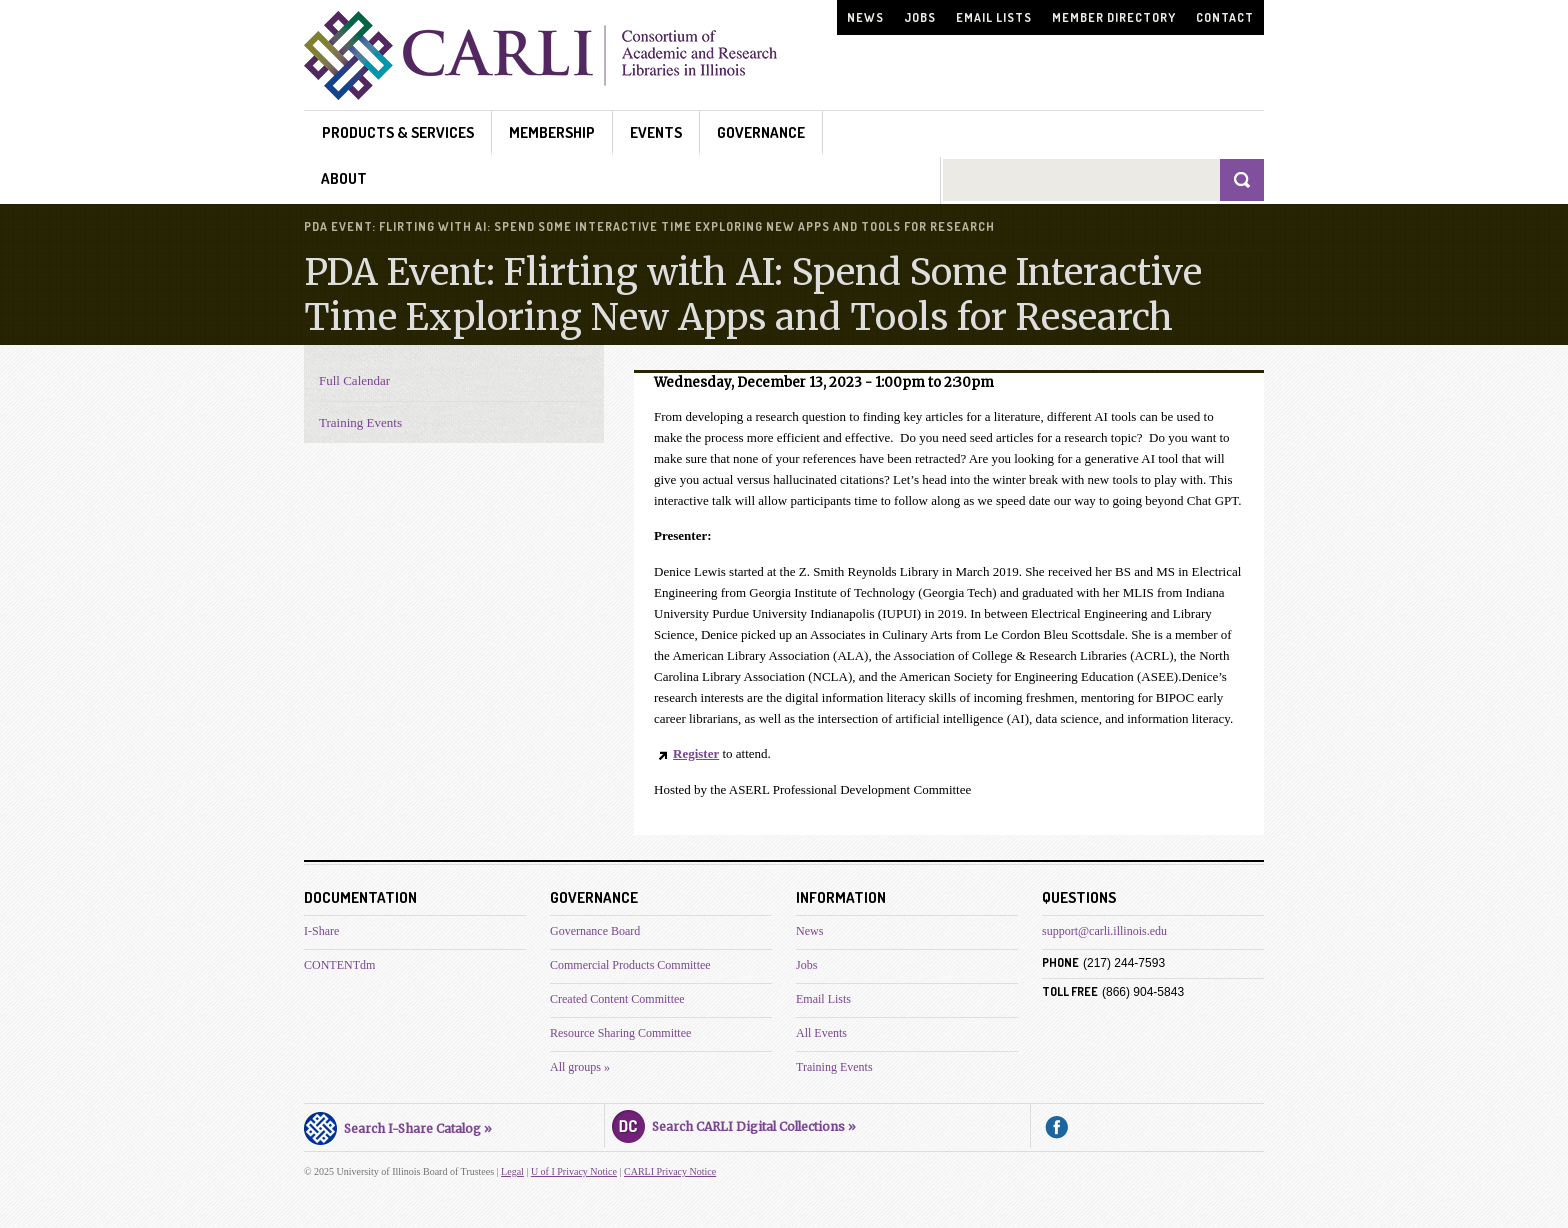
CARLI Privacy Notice (670, 1171)
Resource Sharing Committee (620, 1033)
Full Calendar (354, 380)
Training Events (360, 422)
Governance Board (595, 931)
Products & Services (398, 132)
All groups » (580, 1067)
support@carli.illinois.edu (1104, 931)
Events (656, 132)
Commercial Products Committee (630, 965)
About (344, 178)
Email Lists (994, 17)
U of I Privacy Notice (574, 1171)
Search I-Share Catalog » (398, 1126)
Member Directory (1114, 17)
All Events (821, 1033)
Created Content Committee (617, 999)
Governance (761, 132)
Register (696, 753)
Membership (552, 132)
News (865, 17)
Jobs (920, 17)
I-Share (321, 931)
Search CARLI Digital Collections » (734, 1124)
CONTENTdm (339, 965)
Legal (512, 1171)
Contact (1225, 17)
